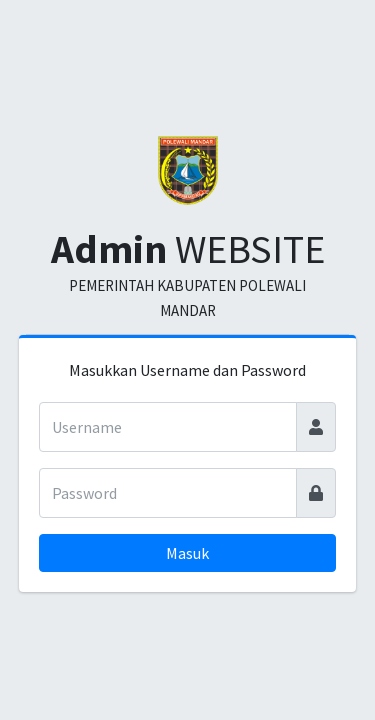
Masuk (187, 553)
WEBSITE (188, 249)
